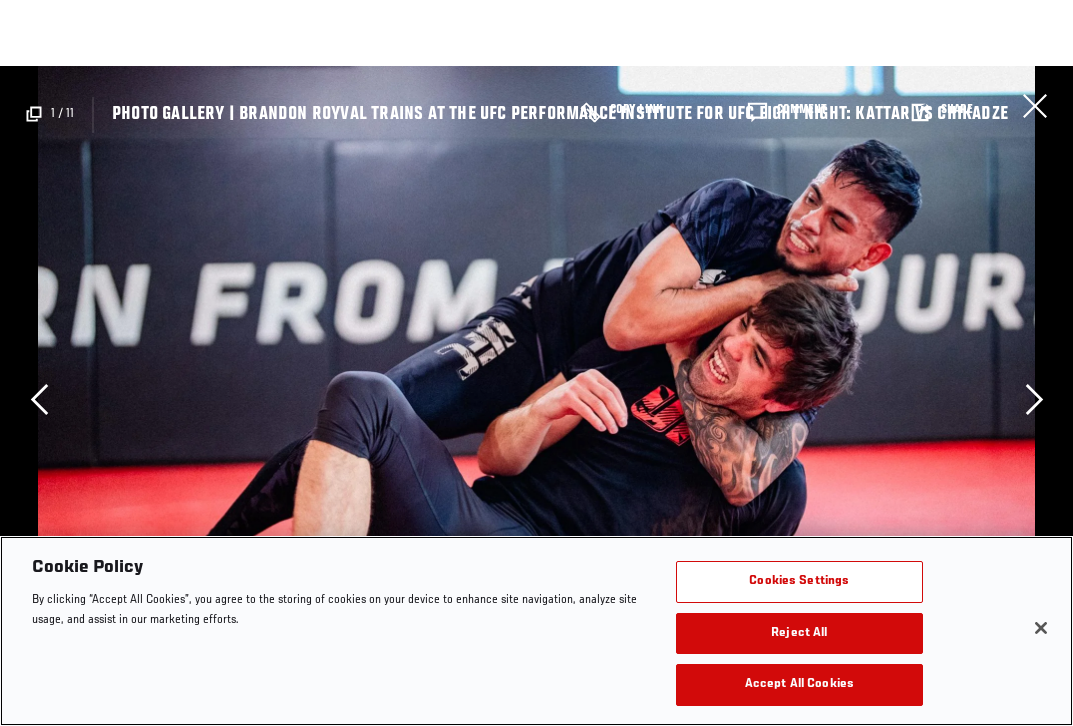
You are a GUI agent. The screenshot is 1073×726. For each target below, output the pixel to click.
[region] (536, 631)
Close (1035, 106)
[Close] (1041, 628)
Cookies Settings (799, 581)
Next (1034, 399)
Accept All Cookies (799, 684)
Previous (39, 399)
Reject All (799, 633)
